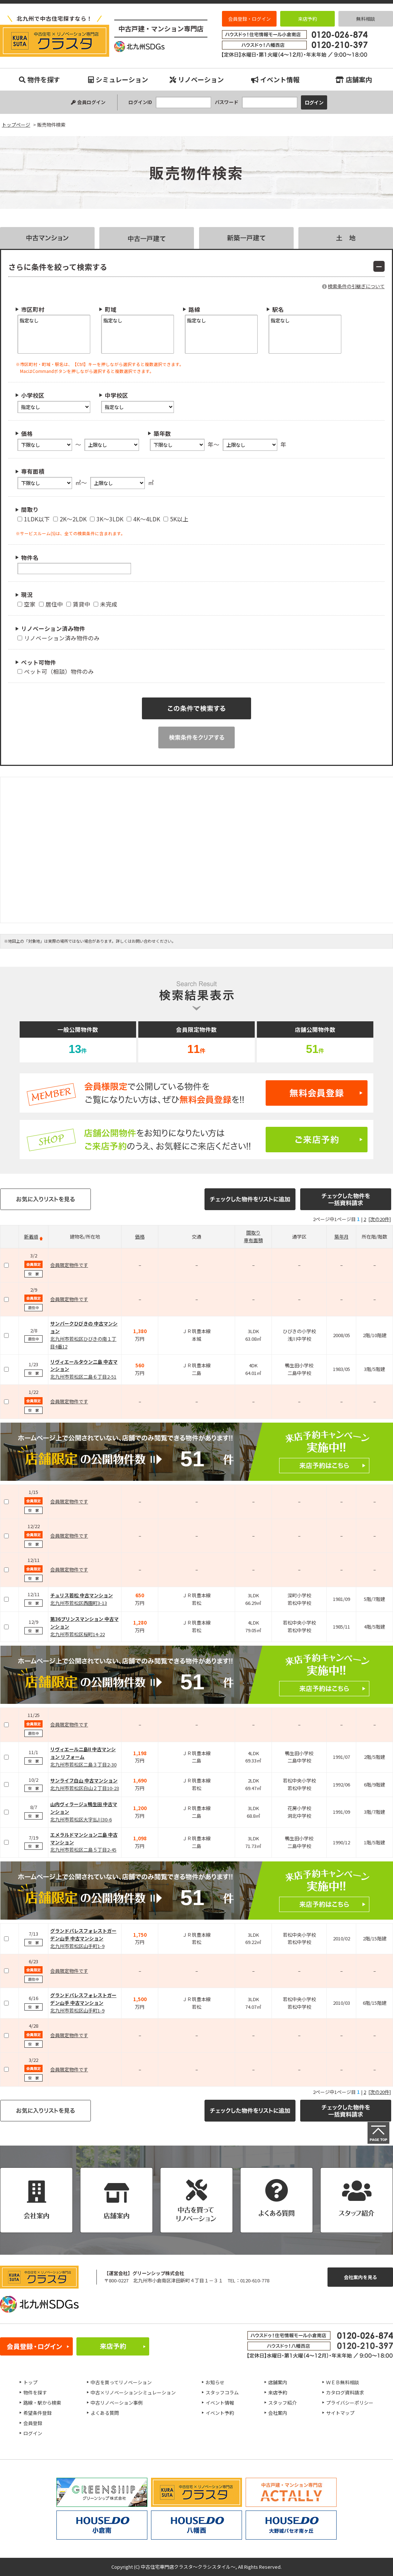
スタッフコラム (222, 2392)
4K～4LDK (143, 519)
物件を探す (39, 79)
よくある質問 (105, 2412)
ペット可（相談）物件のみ (55, 671)
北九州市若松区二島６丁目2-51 (83, 1376)
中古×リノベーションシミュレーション (133, 2392)
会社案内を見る (360, 2277)
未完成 (106, 604)
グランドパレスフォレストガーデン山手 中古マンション (83, 1934)
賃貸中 (78, 604)
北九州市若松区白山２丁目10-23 (84, 1788)
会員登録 (32, 2423)
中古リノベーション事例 (117, 2402)
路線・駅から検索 (42, 2402)
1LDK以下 (33, 519)
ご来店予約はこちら (196, 1139)
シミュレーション (118, 79)
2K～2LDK (70, 519)
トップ (30, 2382)
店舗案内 (354, 79)
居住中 (51, 604)
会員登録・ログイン (249, 18)
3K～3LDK (106, 519)
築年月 (341, 1236)
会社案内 (277, 2412)
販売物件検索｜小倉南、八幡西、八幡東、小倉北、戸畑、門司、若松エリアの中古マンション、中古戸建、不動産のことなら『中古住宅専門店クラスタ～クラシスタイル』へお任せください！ (54, 41)
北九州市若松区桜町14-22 (77, 1634)
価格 (139, 1236)
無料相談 (365, 18)
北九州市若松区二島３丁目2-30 (83, 1764)
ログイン (32, 2433)
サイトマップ (340, 2412)
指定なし (54, 320)
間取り (253, 1232)
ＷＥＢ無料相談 (342, 2382)
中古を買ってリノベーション (121, 2382)
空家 (26, 604)
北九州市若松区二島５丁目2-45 (83, 1849)
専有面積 (253, 1240)
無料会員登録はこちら (196, 1093)
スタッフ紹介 (282, 2402)
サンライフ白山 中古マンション (84, 1780)
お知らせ (215, 2382)
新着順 (31, 1236)
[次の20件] (379, 1219)
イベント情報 (275, 79)
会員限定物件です (69, 1264)
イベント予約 (220, 2412)
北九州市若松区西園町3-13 (78, 1602)
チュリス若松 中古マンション (81, 1595)
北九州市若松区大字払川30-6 (81, 1819)
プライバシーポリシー (349, 2402)
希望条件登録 (37, 2412)
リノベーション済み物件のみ (58, 638)
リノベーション (197, 79)
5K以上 (175, 519)
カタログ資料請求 (345, 2392)
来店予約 (307, 18)
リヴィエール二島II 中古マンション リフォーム (83, 1753)
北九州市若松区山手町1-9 (77, 1946)
